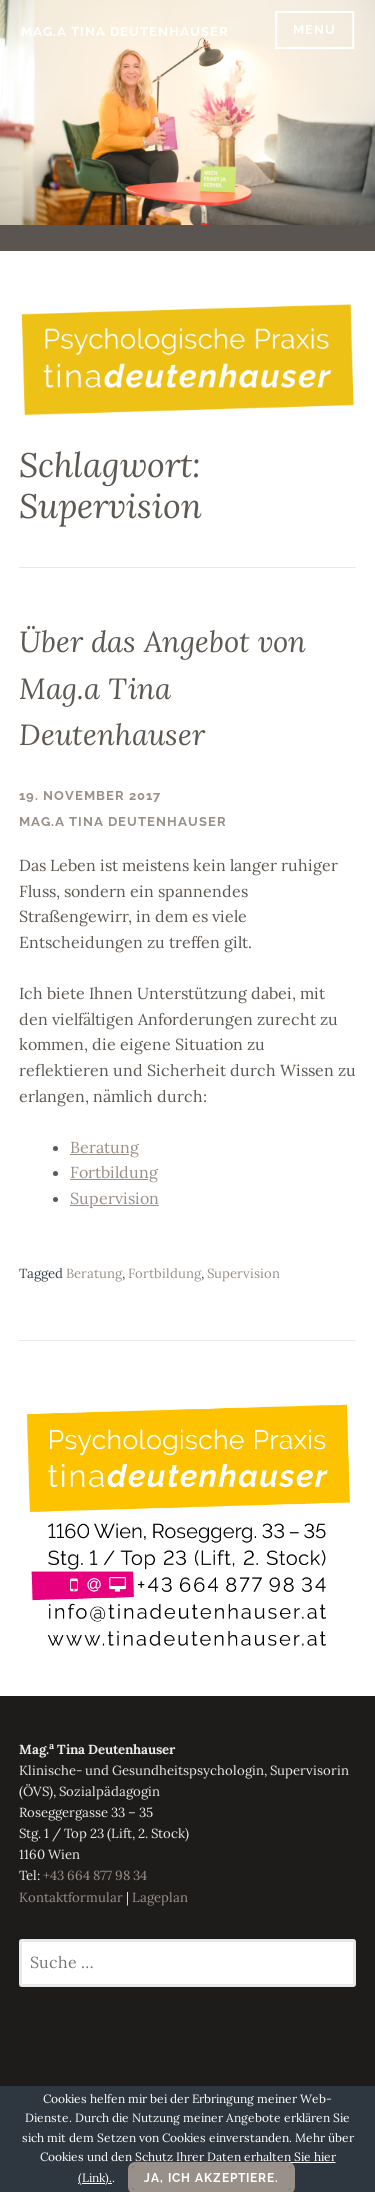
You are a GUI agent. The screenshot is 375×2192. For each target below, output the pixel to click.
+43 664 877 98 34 (95, 1875)
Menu (314, 29)
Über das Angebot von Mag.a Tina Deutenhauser (162, 688)
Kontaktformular (71, 1897)
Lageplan (160, 1897)
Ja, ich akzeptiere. (211, 2178)
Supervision (114, 1198)
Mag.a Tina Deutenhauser (125, 31)
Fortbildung (114, 1172)
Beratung (104, 1147)
